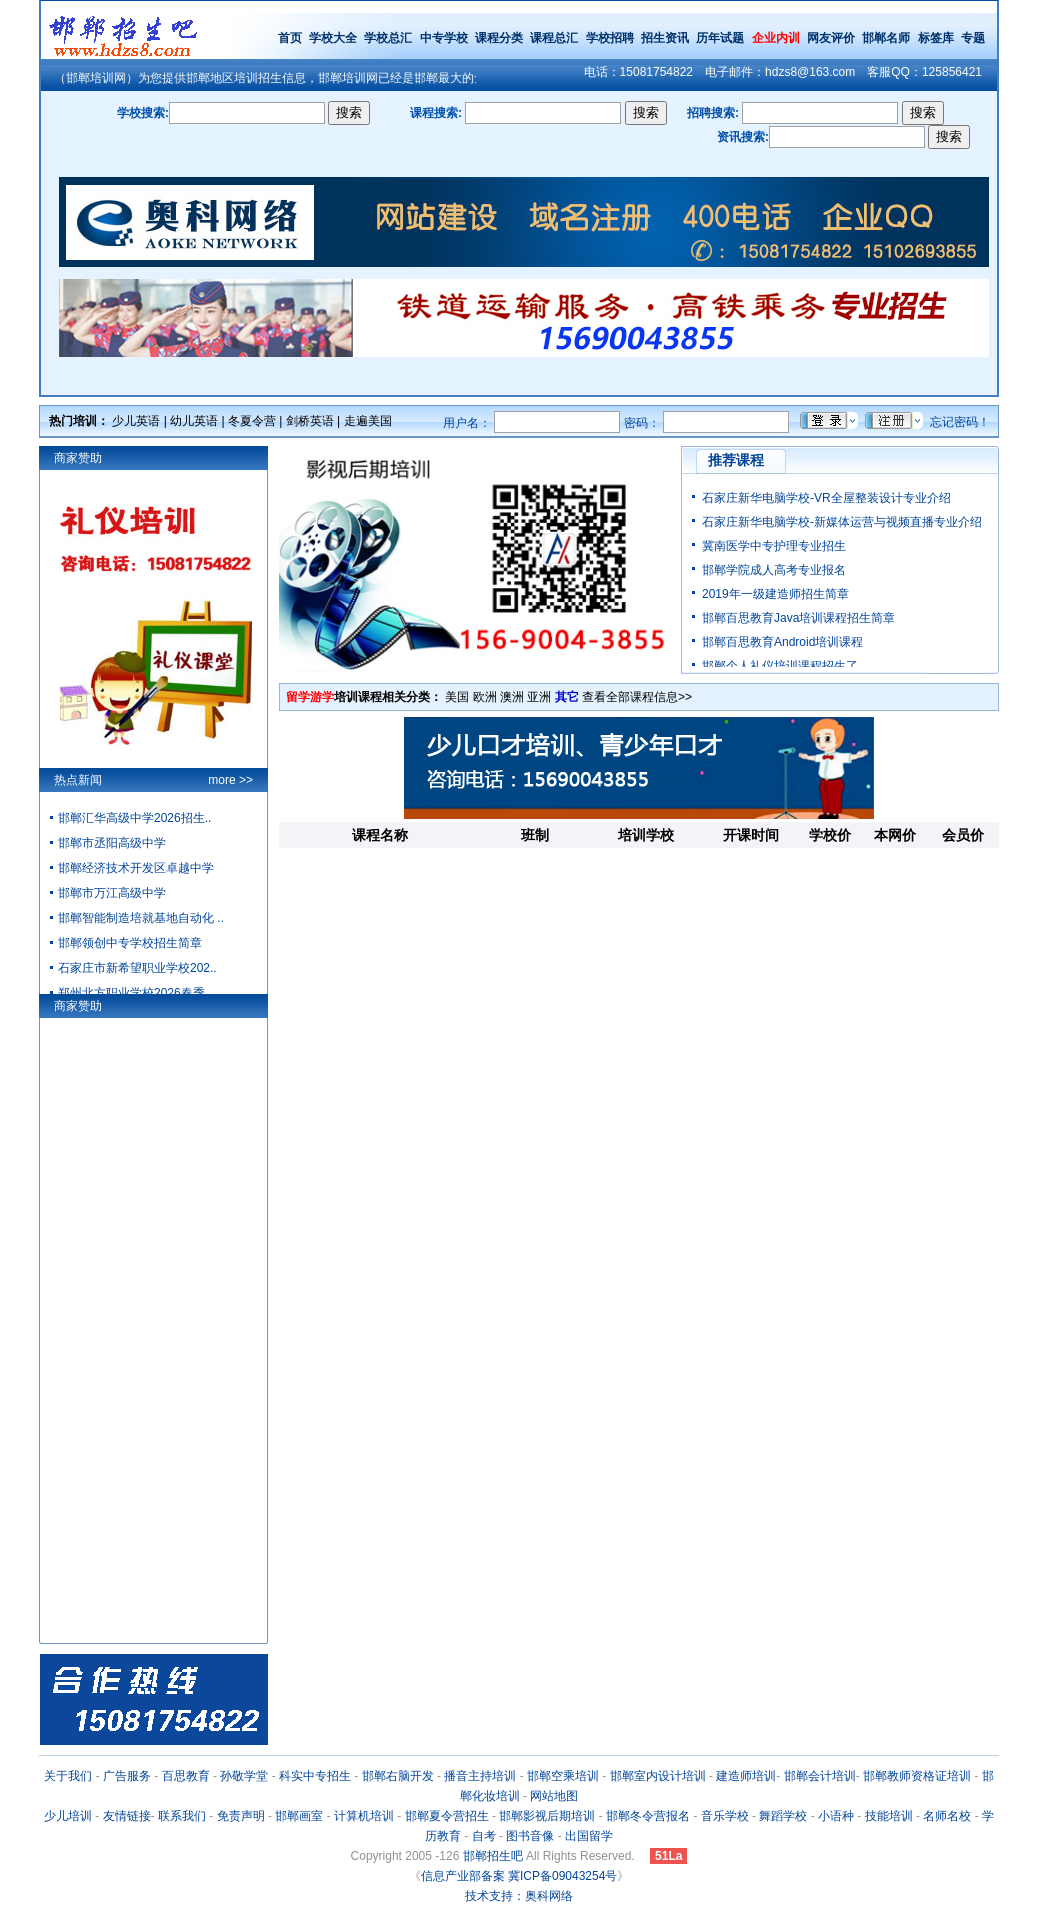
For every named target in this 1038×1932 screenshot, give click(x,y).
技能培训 (889, 1816)
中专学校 (445, 38)
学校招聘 (610, 38)
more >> (230, 780)
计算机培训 (364, 1816)
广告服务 (127, 1776)
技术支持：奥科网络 (519, 1896)
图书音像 (530, 1836)
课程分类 (499, 38)
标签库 (936, 38)
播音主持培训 (480, 1776)
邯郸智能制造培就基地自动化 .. (141, 918)
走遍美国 (368, 421)
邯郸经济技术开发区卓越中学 (136, 868)
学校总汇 (388, 38)
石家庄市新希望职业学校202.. (137, 968)
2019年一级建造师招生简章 (775, 594)
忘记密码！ (960, 422)
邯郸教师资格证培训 (917, 1776)
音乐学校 (725, 1816)
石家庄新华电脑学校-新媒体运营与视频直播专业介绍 (842, 522)
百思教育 (186, 1776)
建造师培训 (746, 1776)
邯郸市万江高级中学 (112, 893)
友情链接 (127, 1816)
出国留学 (589, 1836)
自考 (484, 1836)
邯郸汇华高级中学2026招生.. (134, 818)
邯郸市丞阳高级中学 (112, 843)
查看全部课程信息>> (637, 697)
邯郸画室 (299, 1816)
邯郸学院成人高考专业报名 (774, 570)
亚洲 (539, 697)
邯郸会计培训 (820, 1776)
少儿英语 (136, 421)
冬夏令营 (252, 421)
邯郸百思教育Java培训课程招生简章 (798, 618)
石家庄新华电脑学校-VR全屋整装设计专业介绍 (826, 498)
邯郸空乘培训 (563, 1776)
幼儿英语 (194, 421)
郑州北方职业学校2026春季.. (134, 993)
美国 (457, 697)
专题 (973, 38)
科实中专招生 (315, 1776)
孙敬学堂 (244, 1776)
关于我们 (68, 1776)
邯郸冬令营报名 (648, 1816)
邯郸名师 (886, 38)
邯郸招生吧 (493, 1856)
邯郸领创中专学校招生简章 (130, 943)
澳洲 (512, 697)
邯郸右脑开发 (398, 1776)
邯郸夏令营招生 (447, 1816)
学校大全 (333, 38)
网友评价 (831, 38)
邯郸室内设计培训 (658, 1776)
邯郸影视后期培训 (547, 1816)
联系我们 (182, 1816)
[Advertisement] (639, 917)
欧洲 (485, 697)
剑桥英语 (310, 421)
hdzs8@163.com (810, 72)
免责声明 (241, 1816)
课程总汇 (554, 38)
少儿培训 (68, 1816)
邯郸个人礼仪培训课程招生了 (780, 666)
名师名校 (947, 1816)
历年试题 (720, 38)
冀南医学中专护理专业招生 (774, 546)
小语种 (836, 1816)
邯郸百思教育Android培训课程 (782, 642)
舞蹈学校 (783, 1816)
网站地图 (554, 1796)
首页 (290, 38)
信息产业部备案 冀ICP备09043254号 (519, 1876)
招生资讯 (665, 38)
